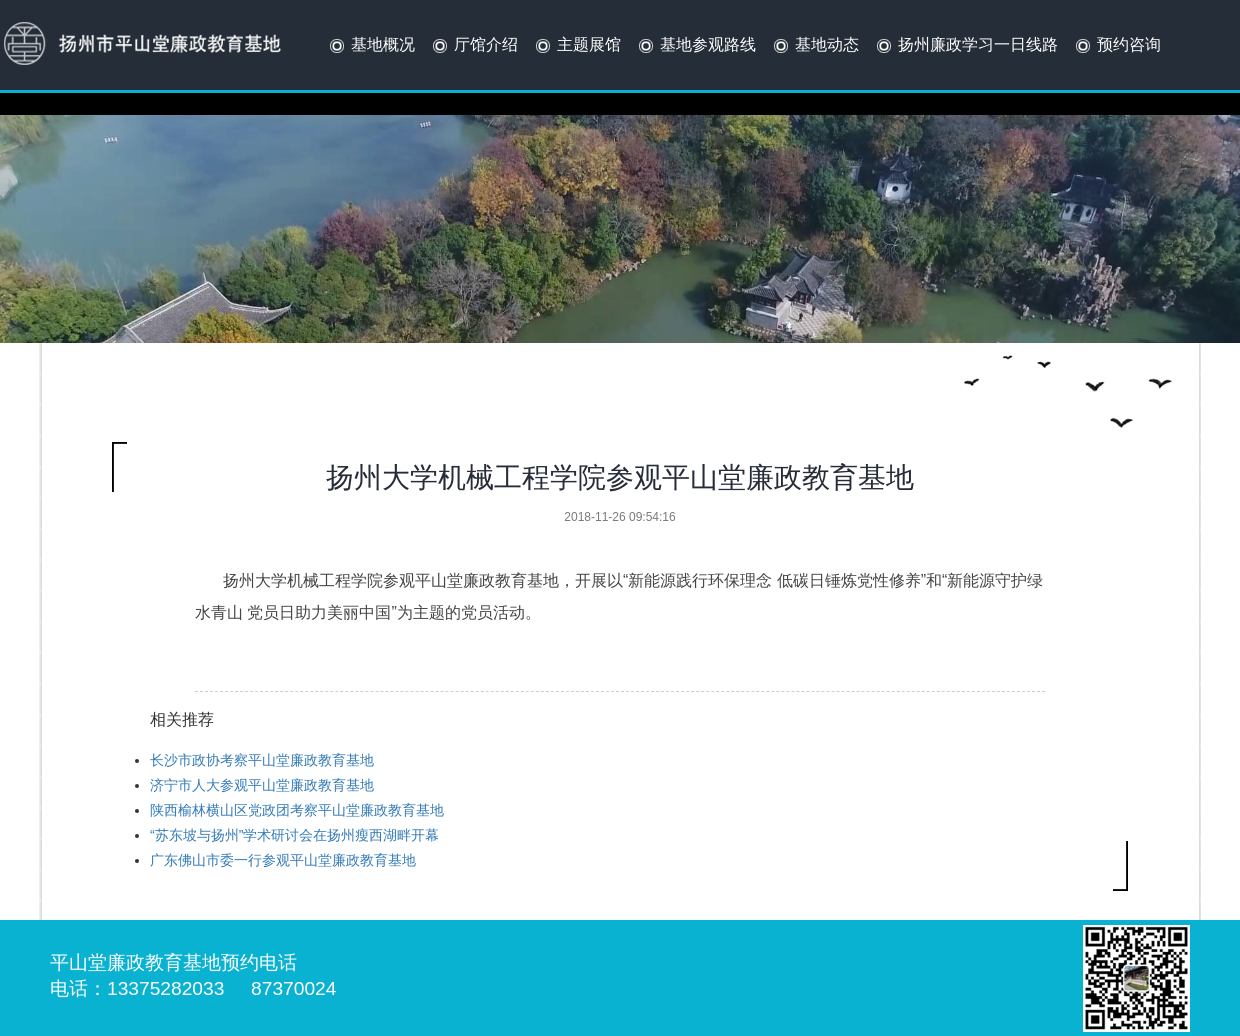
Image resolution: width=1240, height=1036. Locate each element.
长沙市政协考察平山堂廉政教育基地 (262, 760)
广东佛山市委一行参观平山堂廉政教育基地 (283, 860)
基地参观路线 (695, 46)
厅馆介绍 (473, 46)
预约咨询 (1116, 46)
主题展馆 (576, 46)
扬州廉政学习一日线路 (965, 46)
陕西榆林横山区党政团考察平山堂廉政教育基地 (297, 810)
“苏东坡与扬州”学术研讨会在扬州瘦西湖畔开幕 (294, 835)
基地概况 (370, 46)
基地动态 (814, 46)
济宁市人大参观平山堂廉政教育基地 (262, 785)
